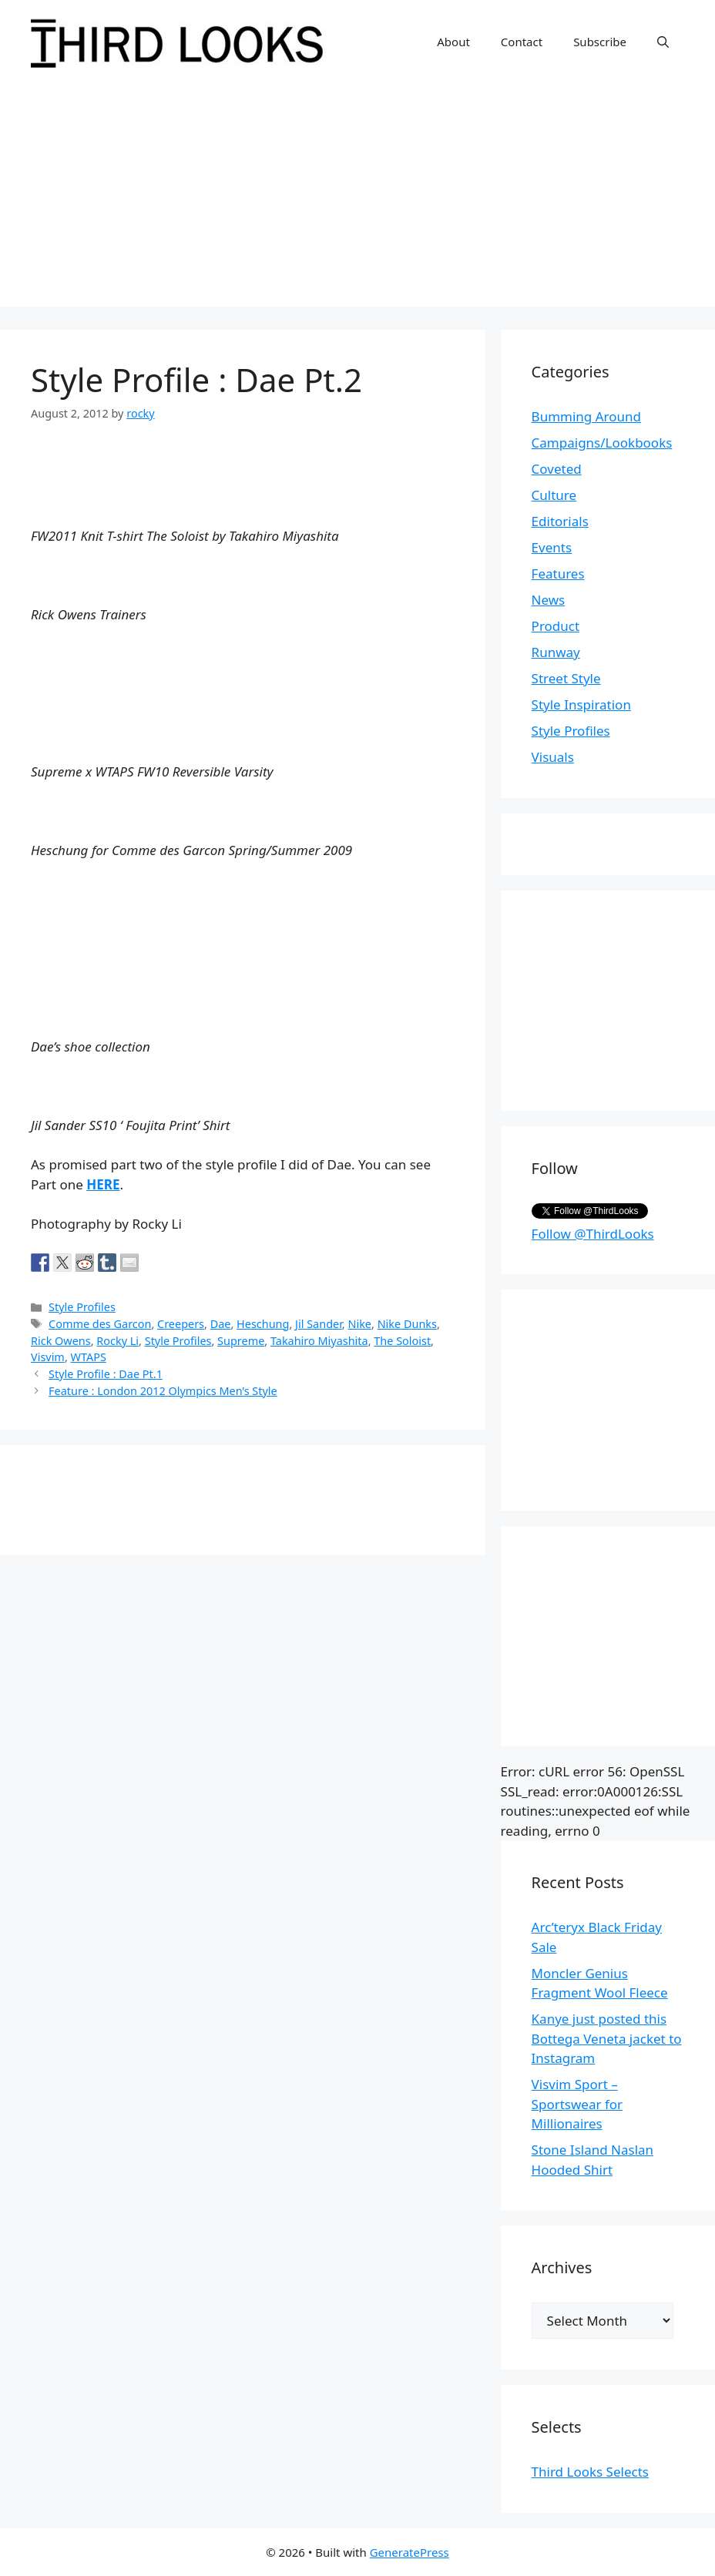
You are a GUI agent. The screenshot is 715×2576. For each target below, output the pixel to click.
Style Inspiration (581, 704)
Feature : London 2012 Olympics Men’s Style (163, 1391)
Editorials (560, 521)
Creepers (180, 1324)
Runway (556, 652)
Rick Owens (61, 1340)
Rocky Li (117, 1340)
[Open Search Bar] (663, 41)
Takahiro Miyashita (319, 1340)
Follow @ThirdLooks (593, 1234)
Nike (359, 1324)
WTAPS (88, 1357)
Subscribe (599, 41)
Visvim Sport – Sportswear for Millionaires (577, 2103)
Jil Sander (318, 1324)
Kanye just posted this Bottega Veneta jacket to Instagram (607, 2038)
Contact (521, 41)
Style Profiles (82, 1307)
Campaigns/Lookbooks (602, 442)
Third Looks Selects (590, 2471)
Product (556, 626)
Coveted (557, 469)
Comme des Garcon (100, 1324)
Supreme (240, 1340)
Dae (220, 1324)
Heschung (263, 1324)
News (549, 600)
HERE (102, 1184)
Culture (554, 495)
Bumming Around (586, 416)
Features (558, 573)
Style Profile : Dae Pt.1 (106, 1374)
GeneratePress (409, 2552)
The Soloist (402, 1340)
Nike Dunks (407, 1324)
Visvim (48, 1357)
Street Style (566, 678)
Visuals (553, 757)
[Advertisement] (357, 199)
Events (552, 547)
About (453, 41)
